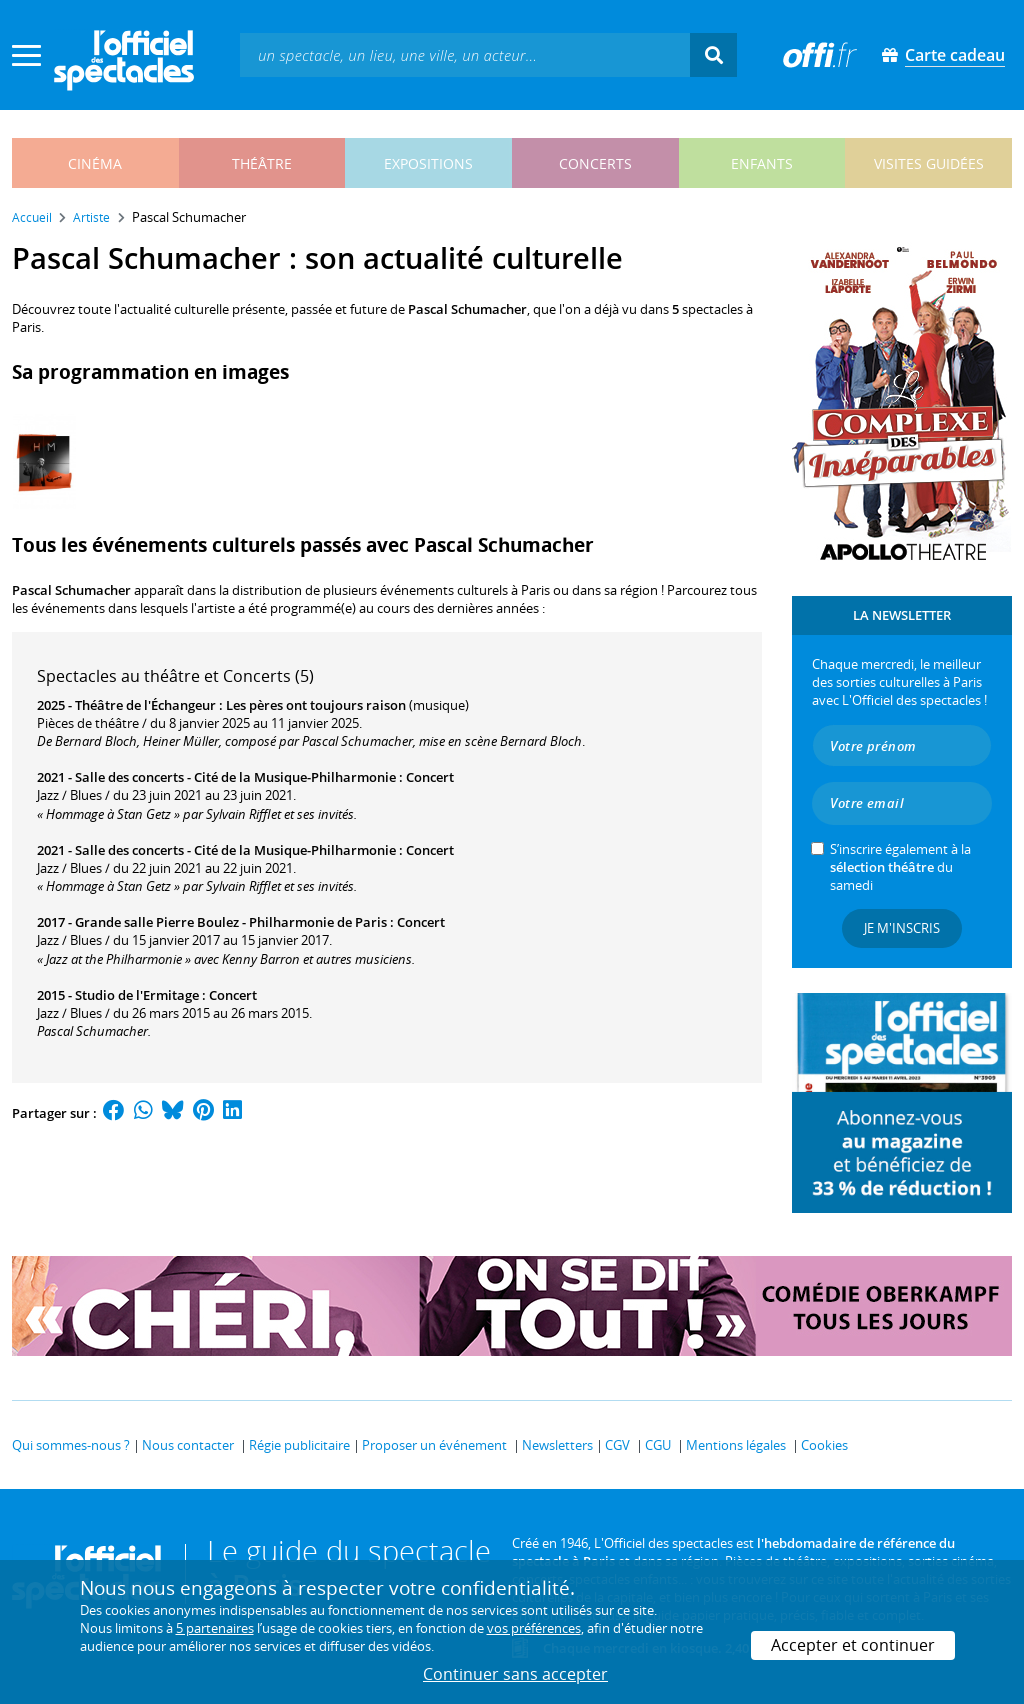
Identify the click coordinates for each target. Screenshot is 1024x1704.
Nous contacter (188, 1445)
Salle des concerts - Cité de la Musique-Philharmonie (235, 777)
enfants (762, 163)
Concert (430, 777)
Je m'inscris (902, 928)
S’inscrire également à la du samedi (900, 867)
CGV (617, 1445)
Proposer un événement (434, 1445)
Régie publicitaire (299, 1445)
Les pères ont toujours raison (316, 705)
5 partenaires (215, 1628)
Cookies (824, 1445)
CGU (658, 1445)
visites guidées (929, 163)
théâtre (262, 163)
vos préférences (534, 1628)
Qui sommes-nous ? (71, 1445)
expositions (428, 163)
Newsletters (557, 1445)
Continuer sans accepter (515, 1674)
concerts (595, 163)
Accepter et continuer (853, 1645)
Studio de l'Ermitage (137, 995)
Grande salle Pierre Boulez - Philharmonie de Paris (231, 922)
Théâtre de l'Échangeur (145, 705)
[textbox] (465, 54)
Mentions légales (736, 1445)
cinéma (95, 163)
